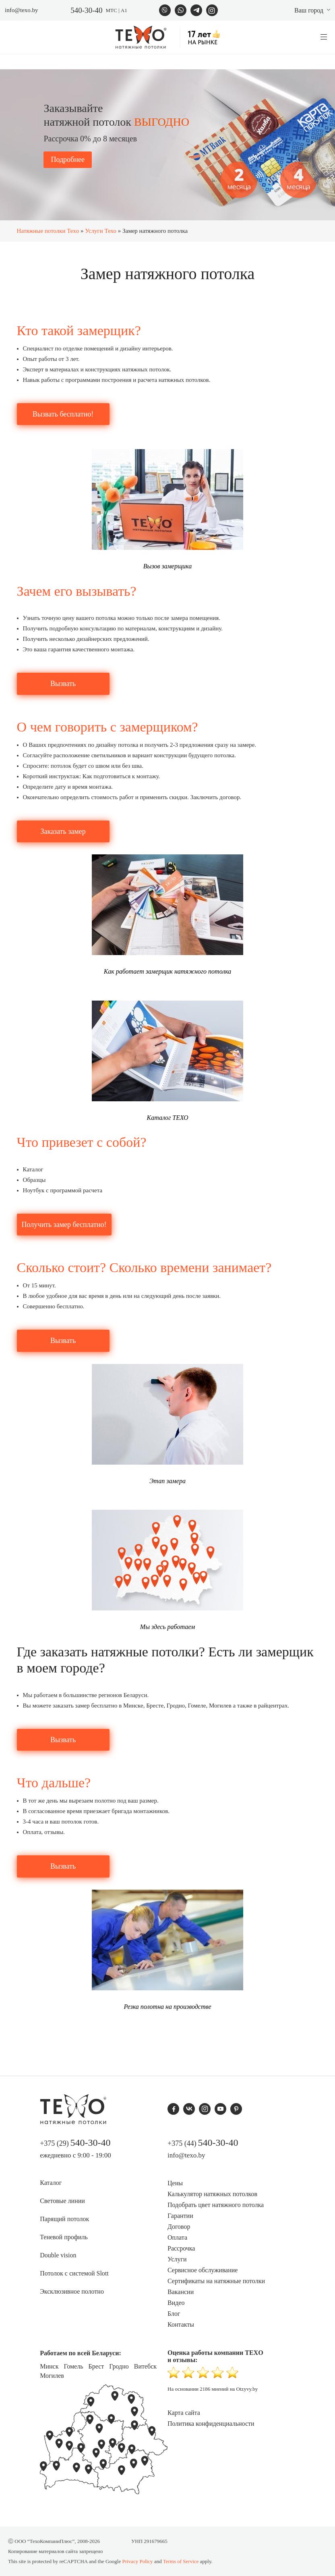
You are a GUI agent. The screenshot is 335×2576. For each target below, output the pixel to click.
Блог (174, 2313)
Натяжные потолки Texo (48, 231)
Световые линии (62, 2200)
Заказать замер (63, 831)
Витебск (145, 2366)
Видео (176, 2302)
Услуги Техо (100, 231)
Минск (49, 2366)
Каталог (51, 2182)
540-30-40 (86, 10)
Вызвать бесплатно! (63, 414)
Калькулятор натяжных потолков (212, 2194)
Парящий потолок (64, 2218)
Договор (179, 2226)
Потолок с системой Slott (74, 2273)
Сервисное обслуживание (203, 2270)
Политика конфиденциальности (211, 2423)
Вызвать (63, 684)
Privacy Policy (137, 2561)
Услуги (177, 2259)
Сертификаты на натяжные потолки (216, 2281)
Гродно (118, 2366)
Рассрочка (181, 2248)
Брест (96, 2366)
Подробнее (67, 159)
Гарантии (180, 2215)
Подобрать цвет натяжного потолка (216, 2204)
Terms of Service (181, 2561)
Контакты (181, 2324)
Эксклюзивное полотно (72, 2291)
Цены (175, 2183)
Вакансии (181, 2291)
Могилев (52, 2375)
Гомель (73, 2366)
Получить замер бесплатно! (64, 1225)
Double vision (58, 2255)
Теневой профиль (64, 2237)
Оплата (177, 2237)
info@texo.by (21, 10)
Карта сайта (184, 2412)
